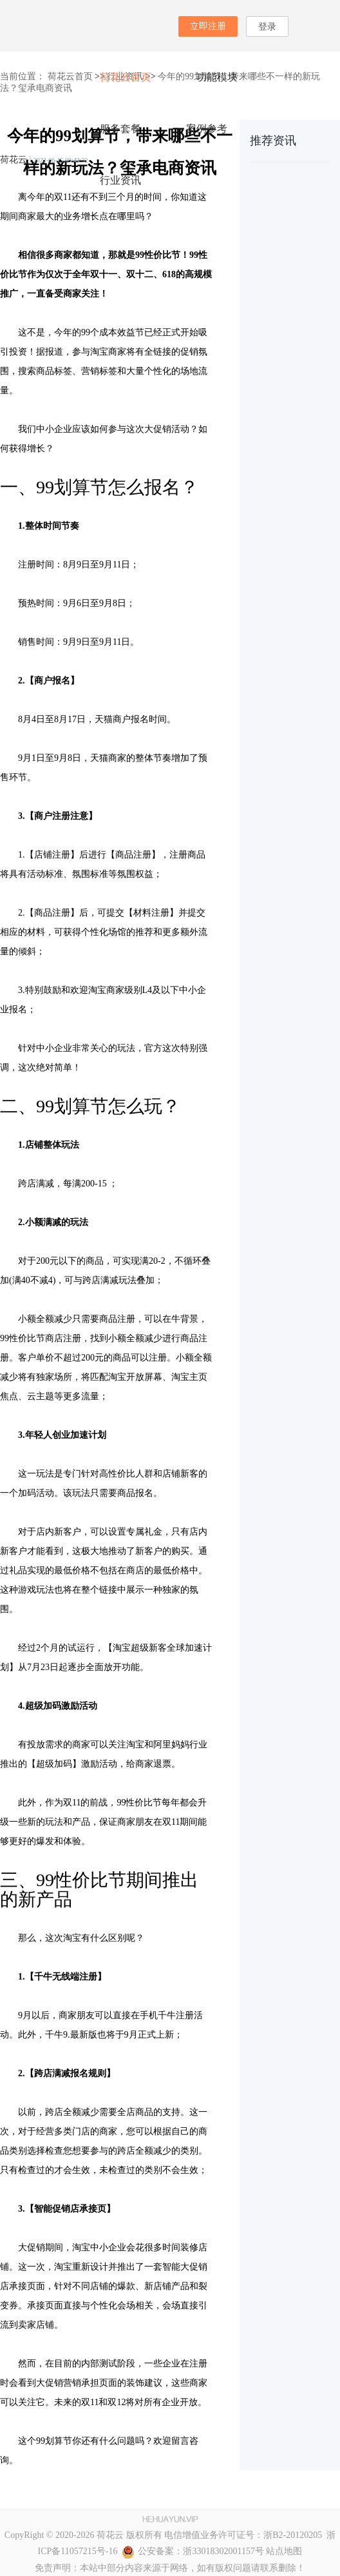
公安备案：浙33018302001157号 (192, 2551)
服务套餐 (120, 128)
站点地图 (284, 2551)
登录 (267, 27)
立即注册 (208, 26)
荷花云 (13, 159)
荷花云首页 (125, 77)
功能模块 (217, 77)
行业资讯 (120, 180)
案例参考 (206, 128)
